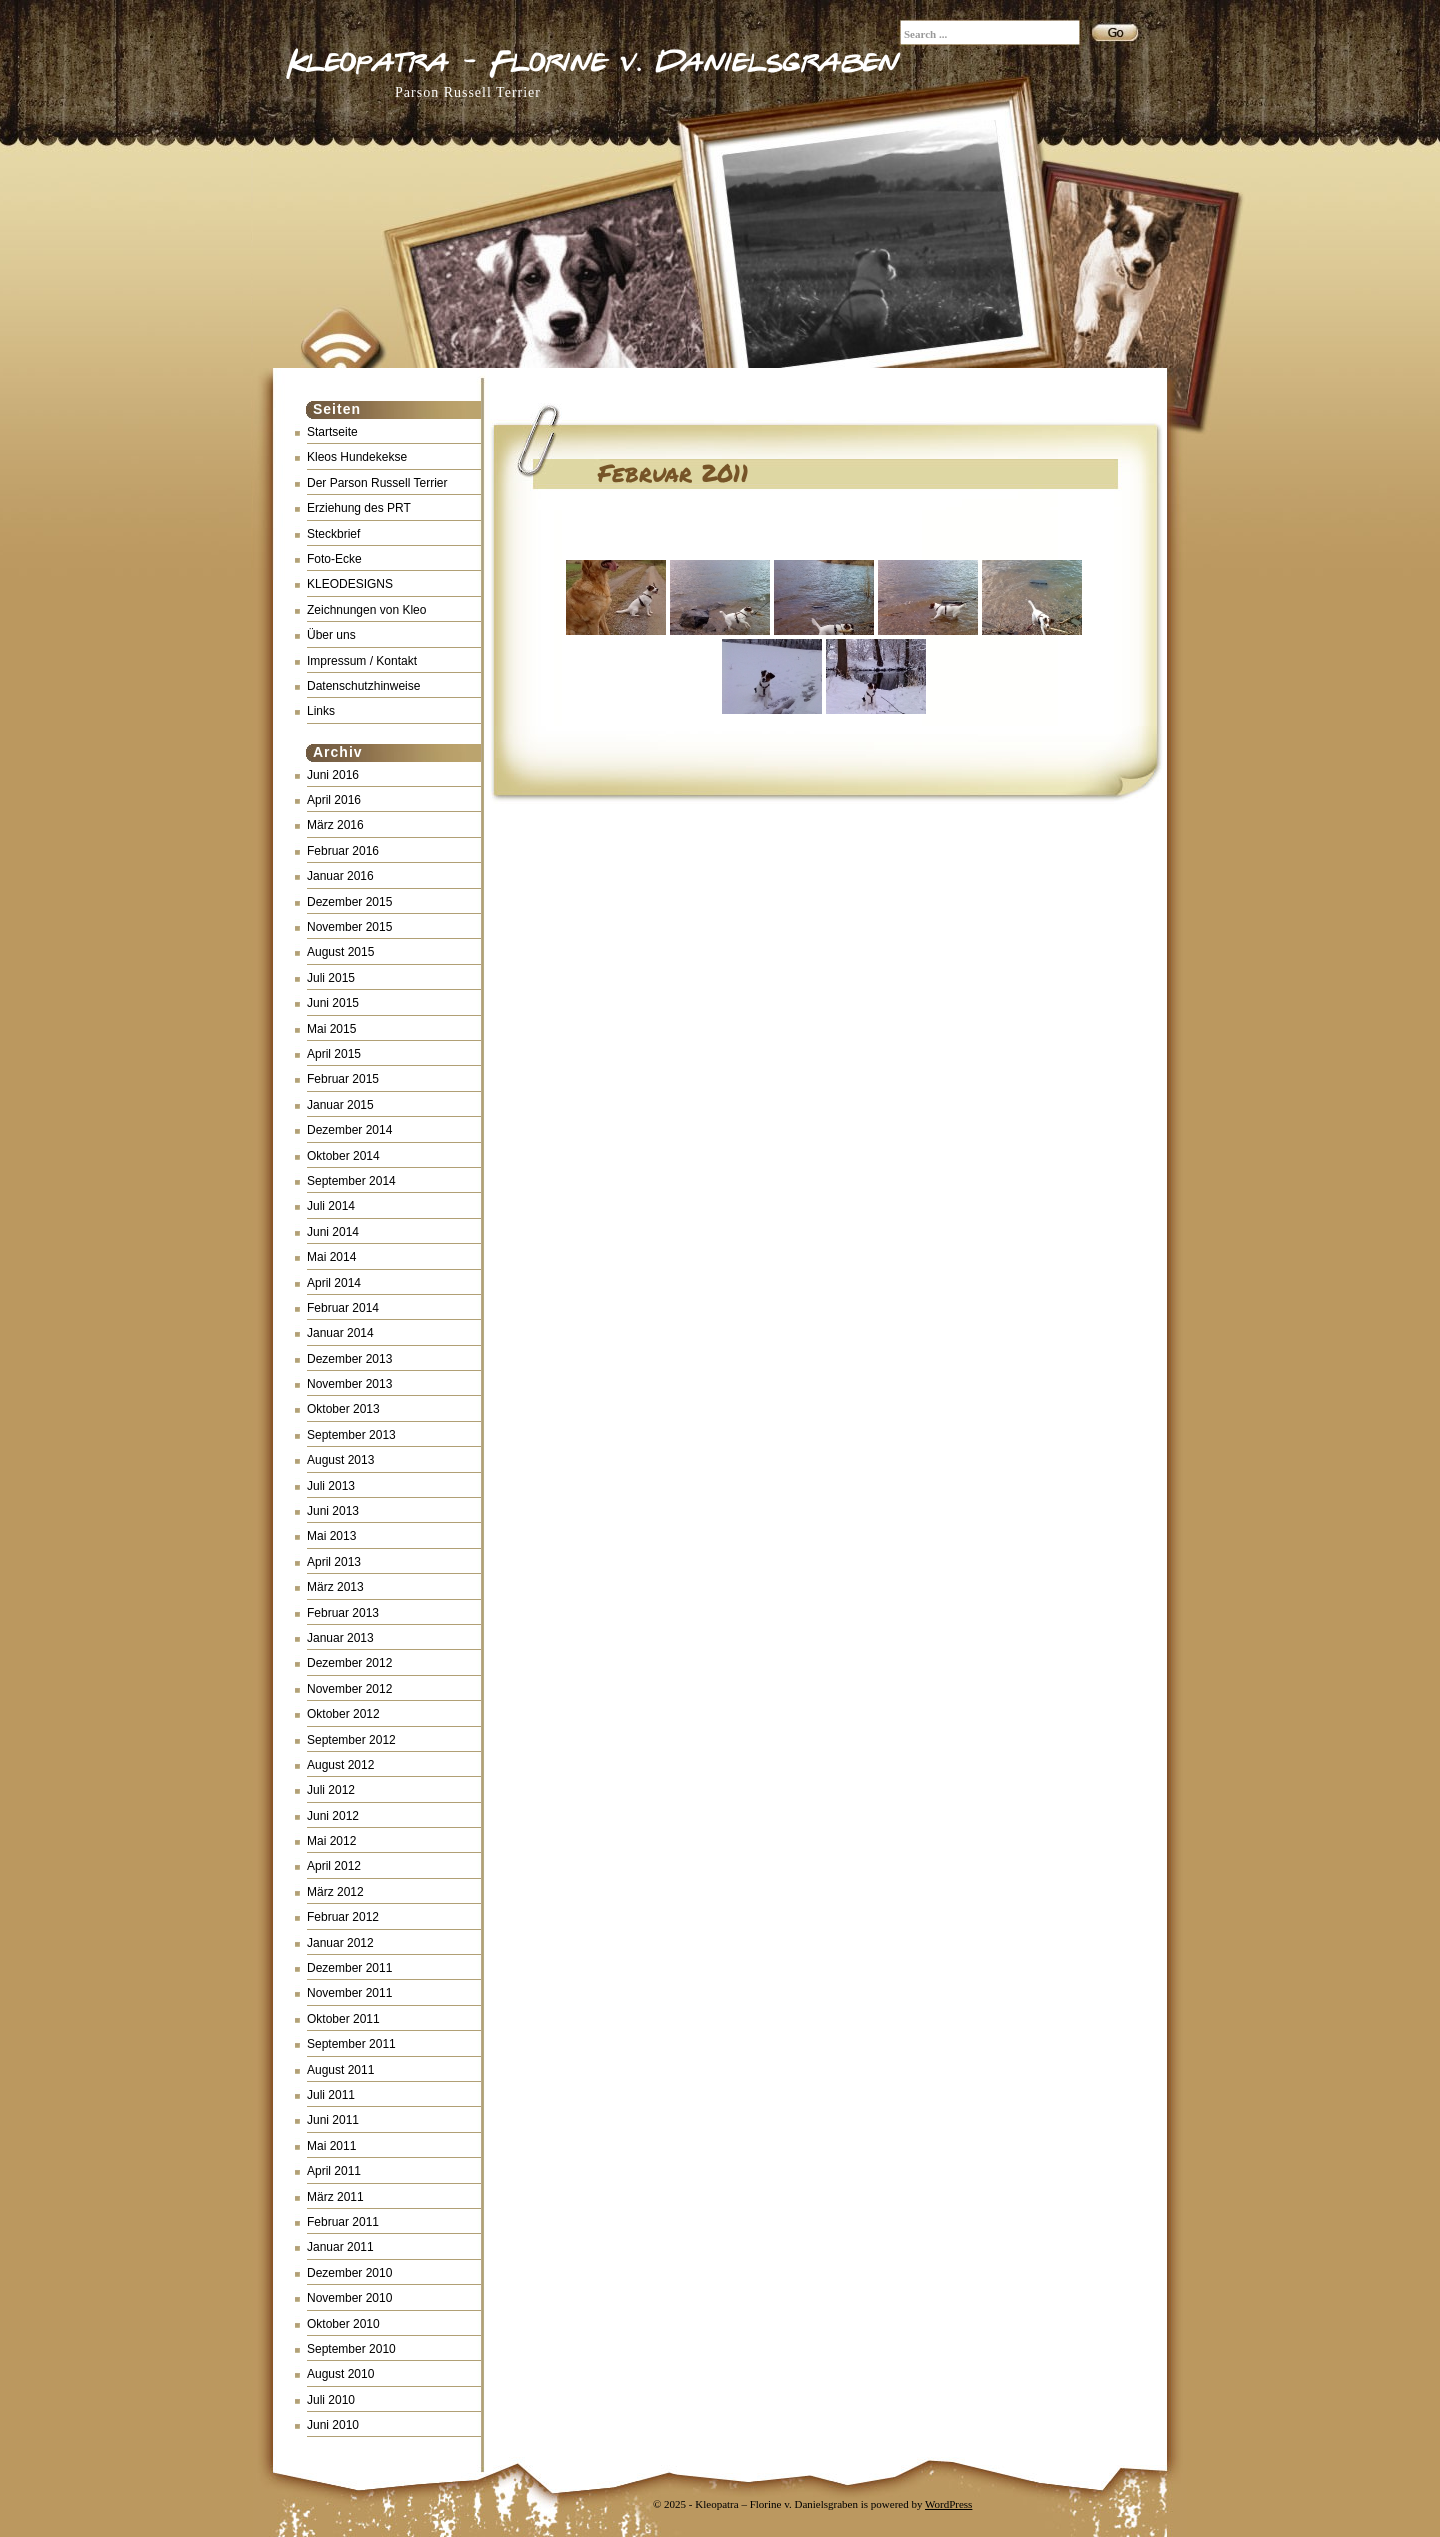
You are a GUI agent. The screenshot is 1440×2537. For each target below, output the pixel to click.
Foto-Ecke (334, 559)
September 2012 (351, 1740)
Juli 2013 (331, 1486)
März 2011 (335, 2197)
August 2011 (340, 2070)
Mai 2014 (331, 1257)
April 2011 (334, 2171)
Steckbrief (333, 534)
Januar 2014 (340, 1333)
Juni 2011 (333, 2120)
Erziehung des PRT (359, 508)
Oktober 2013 (343, 1409)
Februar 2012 (343, 1917)
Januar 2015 (340, 1105)
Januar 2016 (340, 876)
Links (321, 711)
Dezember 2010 (349, 2273)
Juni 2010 (333, 2425)
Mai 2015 (331, 1029)
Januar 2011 (340, 2247)
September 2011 (351, 2044)
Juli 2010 (331, 2400)
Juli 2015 (331, 978)
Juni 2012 (333, 1816)
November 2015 (349, 927)
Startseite (332, 432)
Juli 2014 (331, 1206)
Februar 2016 (343, 851)
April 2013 (334, 1562)
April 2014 (334, 1283)
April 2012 (334, 1866)
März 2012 (335, 1892)
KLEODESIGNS (350, 584)
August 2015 (340, 952)
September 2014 (351, 1181)
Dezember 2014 (349, 1130)
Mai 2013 (331, 1536)
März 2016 (335, 825)
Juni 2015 (333, 1003)
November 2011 (349, 1993)
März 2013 (335, 1587)
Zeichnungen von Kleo (366, 610)
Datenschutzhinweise (363, 686)
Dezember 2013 (349, 1359)
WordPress (948, 2504)
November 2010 (349, 2298)
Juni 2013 (333, 1511)
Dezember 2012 (349, 1663)
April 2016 (334, 800)
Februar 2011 (343, 2222)
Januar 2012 (340, 1943)
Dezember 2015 (349, 902)
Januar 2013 (340, 1638)
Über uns (331, 635)
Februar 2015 (343, 1079)
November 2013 (349, 1384)
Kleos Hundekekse (357, 457)
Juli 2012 (331, 1790)
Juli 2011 (331, 2095)
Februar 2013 (343, 1613)
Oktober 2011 (343, 2019)
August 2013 (340, 1460)
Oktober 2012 (343, 1714)
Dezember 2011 (349, 1968)
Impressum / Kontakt (362, 661)
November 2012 (349, 1689)
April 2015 (334, 1054)
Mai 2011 (331, 2146)
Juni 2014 (333, 1232)
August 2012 (340, 1765)
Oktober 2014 (343, 1156)
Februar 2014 (343, 1308)
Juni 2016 (333, 775)
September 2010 (351, 2349)
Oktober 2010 (343, 2324)
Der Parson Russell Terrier (377, 483)
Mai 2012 (331, 1841)
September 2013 (351, 1435)
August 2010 (340, 2374)
